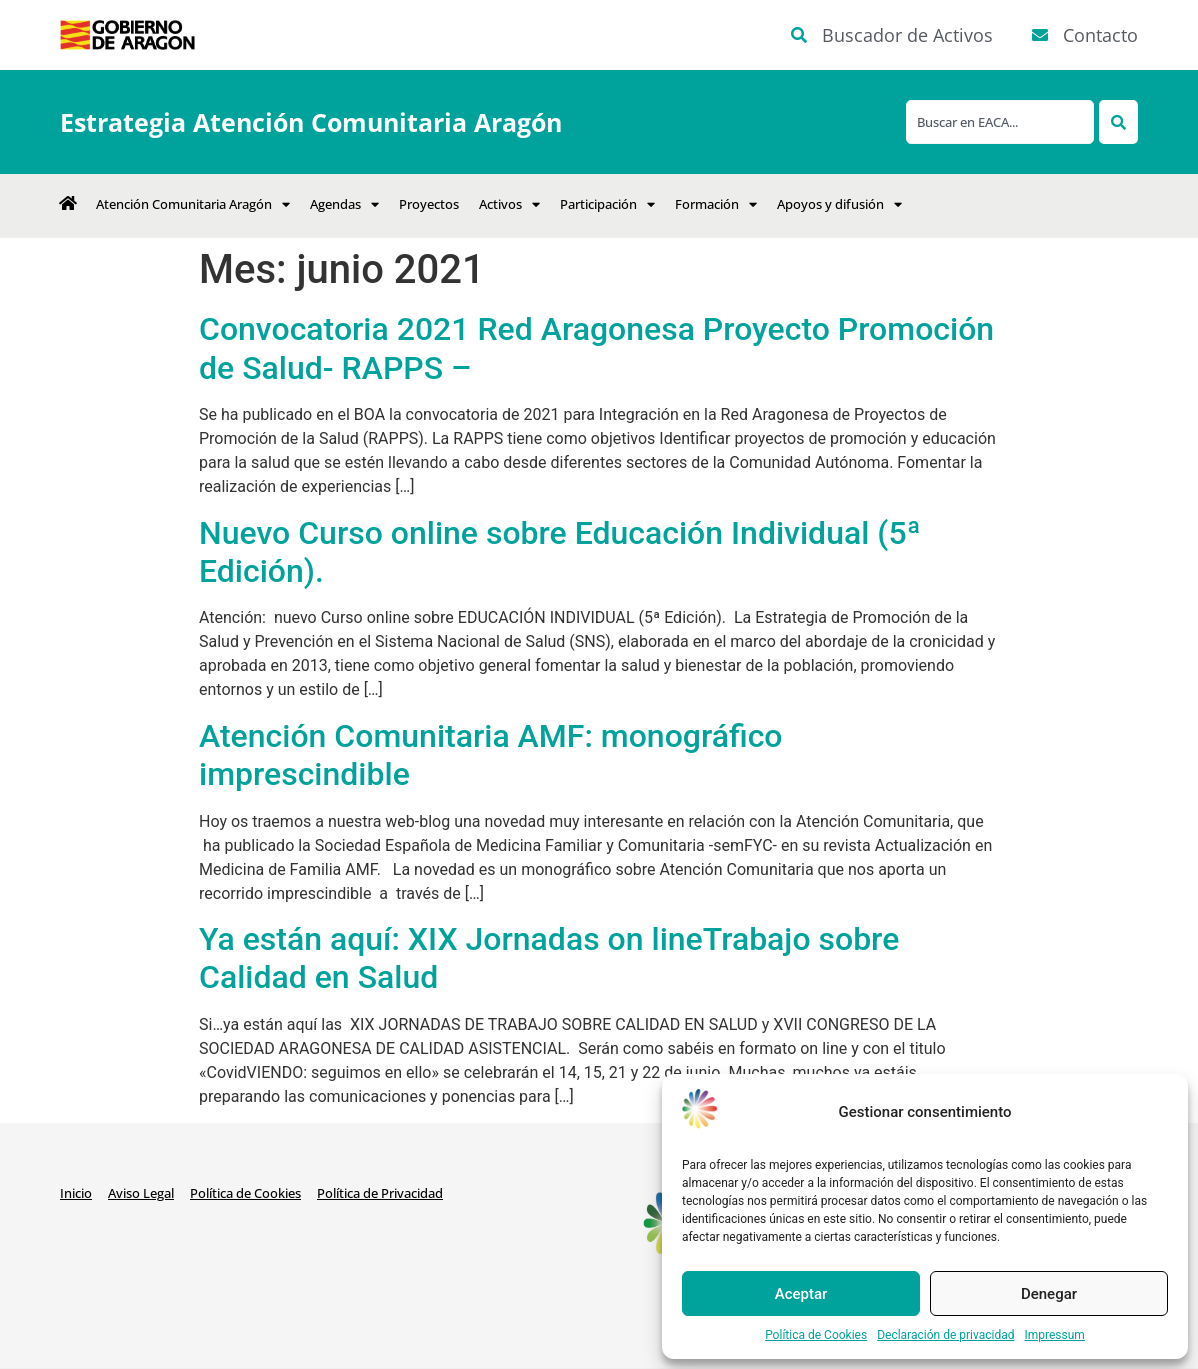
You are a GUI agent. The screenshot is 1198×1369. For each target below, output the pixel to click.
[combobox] (1000, 122)
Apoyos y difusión (839, 204)
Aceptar (801, 1294)
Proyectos (429, 204)
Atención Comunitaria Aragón (193, 204)
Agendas (344, 204)
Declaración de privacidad (945, 1335)
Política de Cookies (816, 1335)
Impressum (1054, 1335)
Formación (716, 204)
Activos (509, 204)
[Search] (1118, 122)
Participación (607, 204)
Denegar (1049, 1294)
